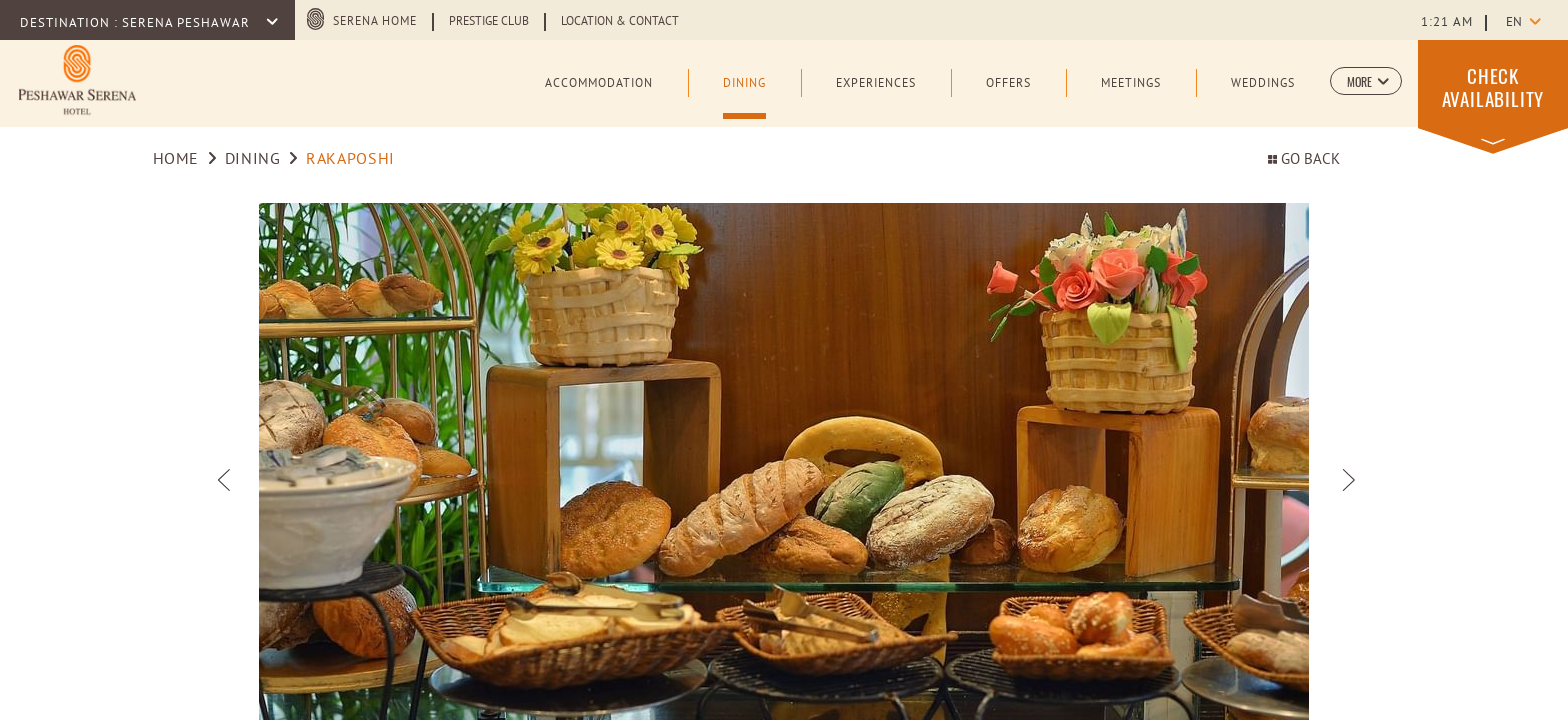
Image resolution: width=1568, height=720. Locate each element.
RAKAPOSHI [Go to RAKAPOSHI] (350, 160)
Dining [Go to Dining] (253, 160)
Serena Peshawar (188, 24)
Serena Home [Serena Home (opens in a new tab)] (375, 22)
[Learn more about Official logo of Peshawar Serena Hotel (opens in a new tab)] (77, 81)
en (1514, 23)
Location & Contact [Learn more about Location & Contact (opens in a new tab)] (620, 22)
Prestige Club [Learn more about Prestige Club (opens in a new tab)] (489, 22)
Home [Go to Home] (176, 160)
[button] (1366, 81)
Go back (1304, 160)
